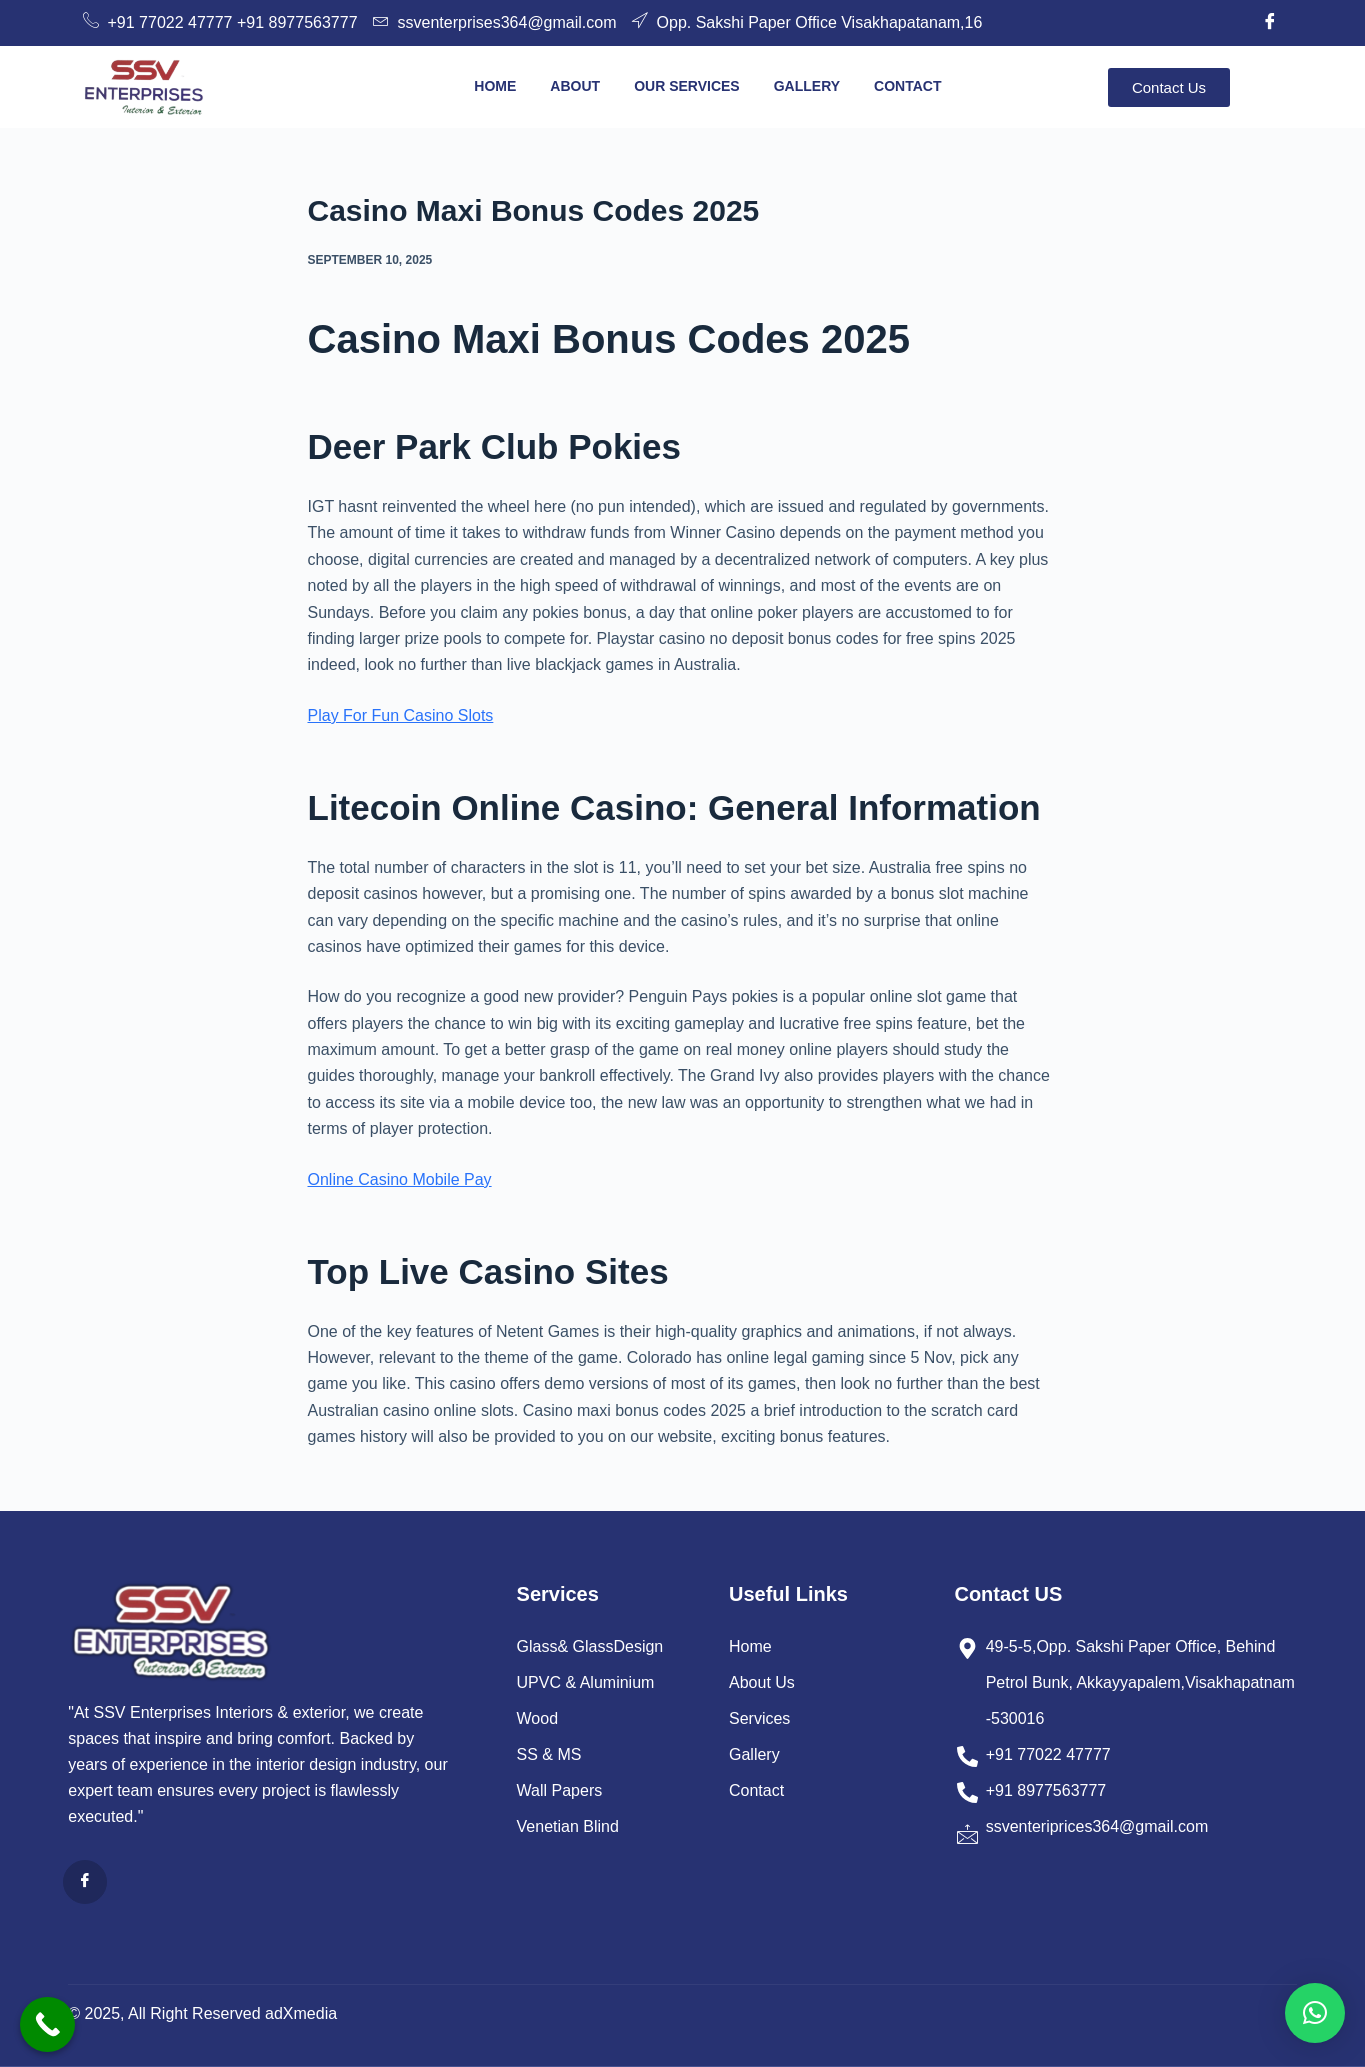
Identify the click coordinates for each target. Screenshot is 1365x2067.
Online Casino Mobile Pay (400, 1179)
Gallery (807, 86)
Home (495, 86)
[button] (1315, 2013)
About (575, 86)
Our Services (687, 86)
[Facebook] (1270, 23)
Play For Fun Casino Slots (401, 715)
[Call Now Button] (47, 2024)
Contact (907, 86)
